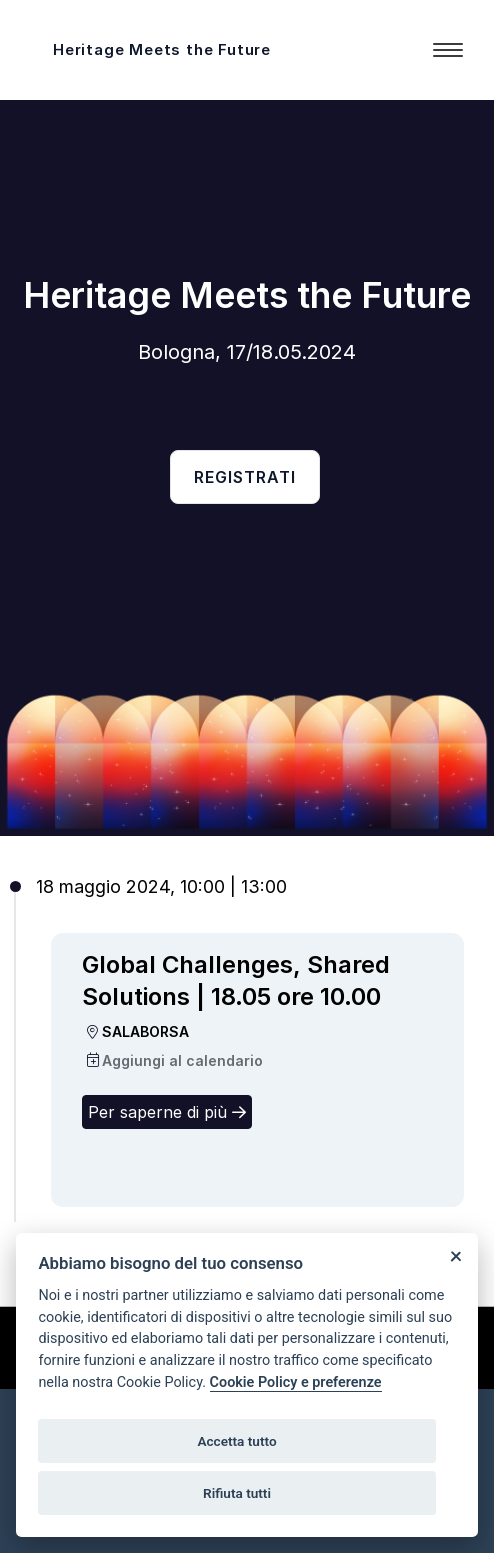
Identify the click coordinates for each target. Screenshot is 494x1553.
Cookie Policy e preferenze (296, 1382)
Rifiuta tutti (237, 1493)
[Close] (455, 1255)
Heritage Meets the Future (162, 49)
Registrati (245, 477)
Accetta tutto (236, 1441)
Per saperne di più (167, 1112)
